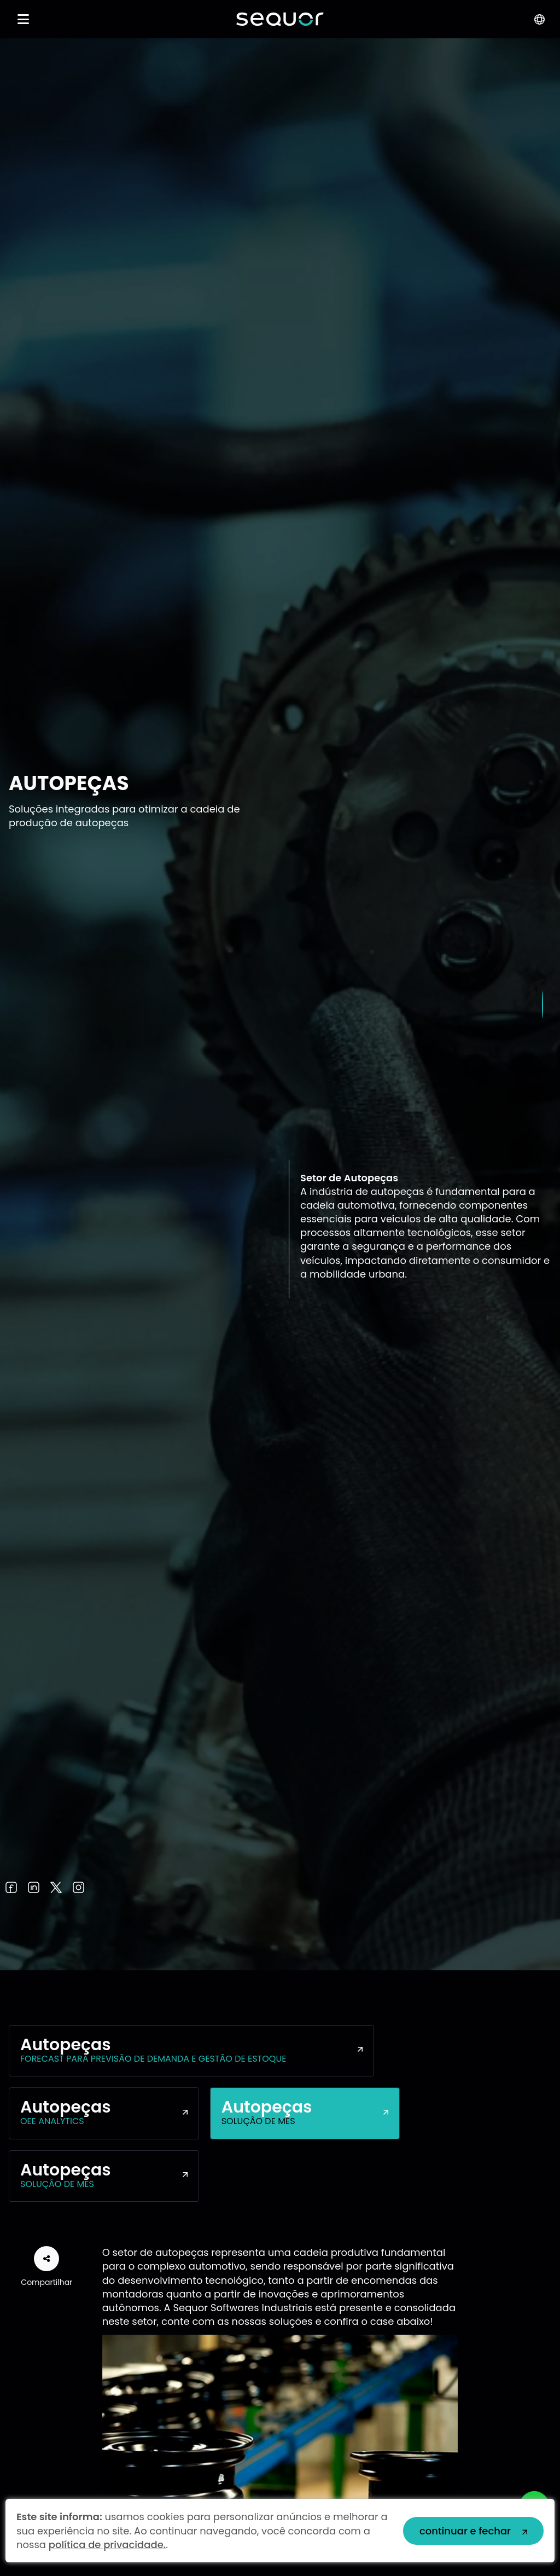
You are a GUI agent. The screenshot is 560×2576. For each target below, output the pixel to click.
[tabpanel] (280, 1004)
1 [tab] (542, 1004)
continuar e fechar (465, 2531)
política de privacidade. (107, 2544)
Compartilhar (46, 2267)
